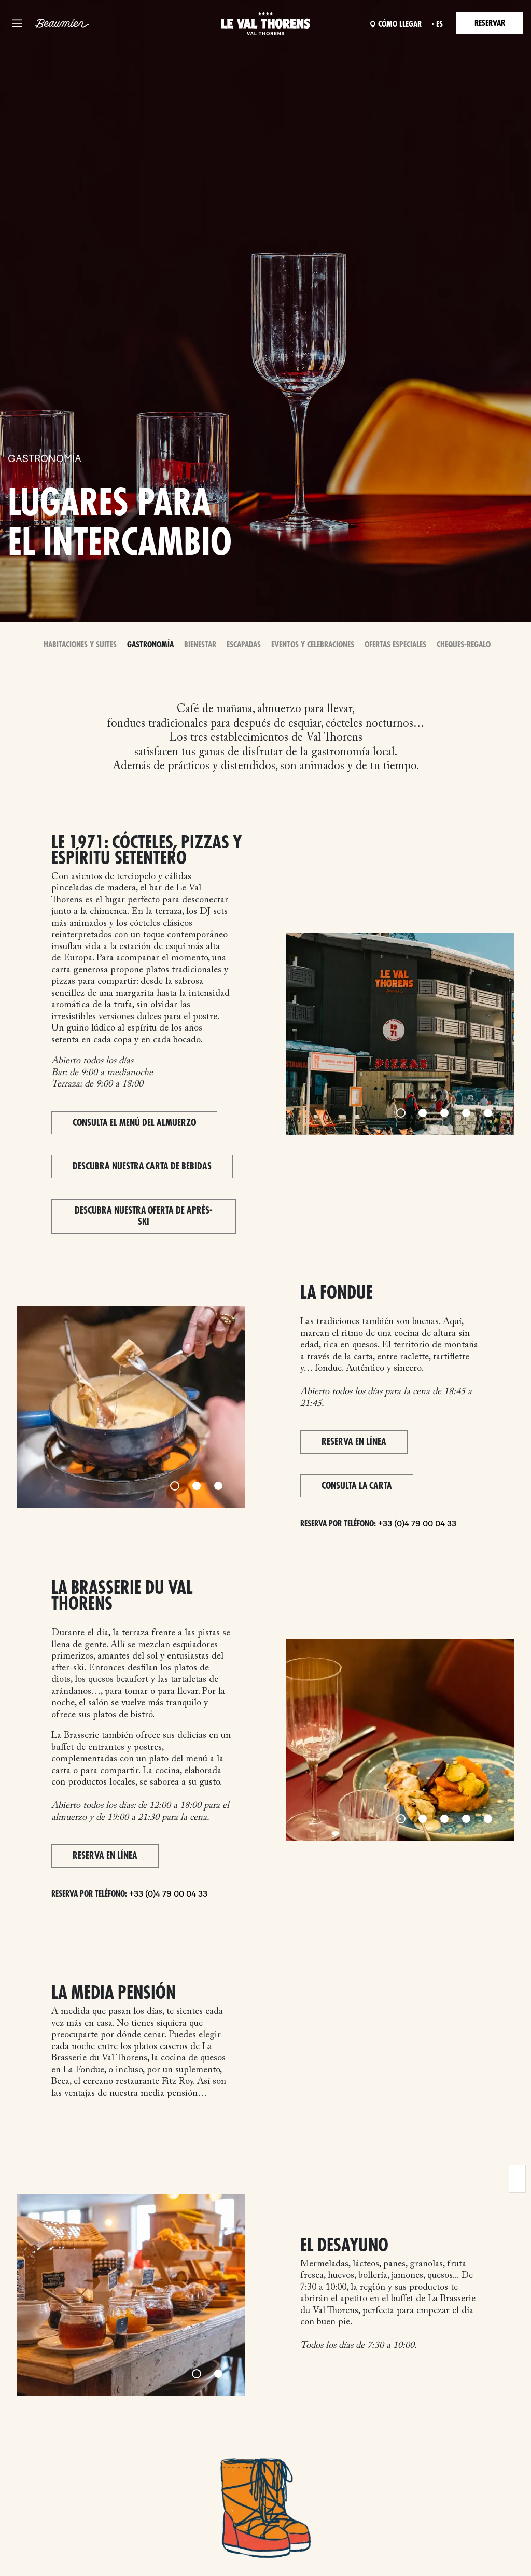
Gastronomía (150, 644)
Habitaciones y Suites (80, 644)
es (439, 24)
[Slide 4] (466, 1113)
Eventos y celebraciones (312, 644)
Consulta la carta (357, 1486)
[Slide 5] (488, 1113)
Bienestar (200, 644)
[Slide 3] (444, 1113)
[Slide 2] (422, 1113)
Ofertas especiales (395, 644)
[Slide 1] (401, 1113)
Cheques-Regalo (464, 644)
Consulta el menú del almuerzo (134, 1122)
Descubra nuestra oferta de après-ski (144, 1216)
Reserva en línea (354, 1441)
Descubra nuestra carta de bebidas (142, 1166)
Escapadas (244, 644)
